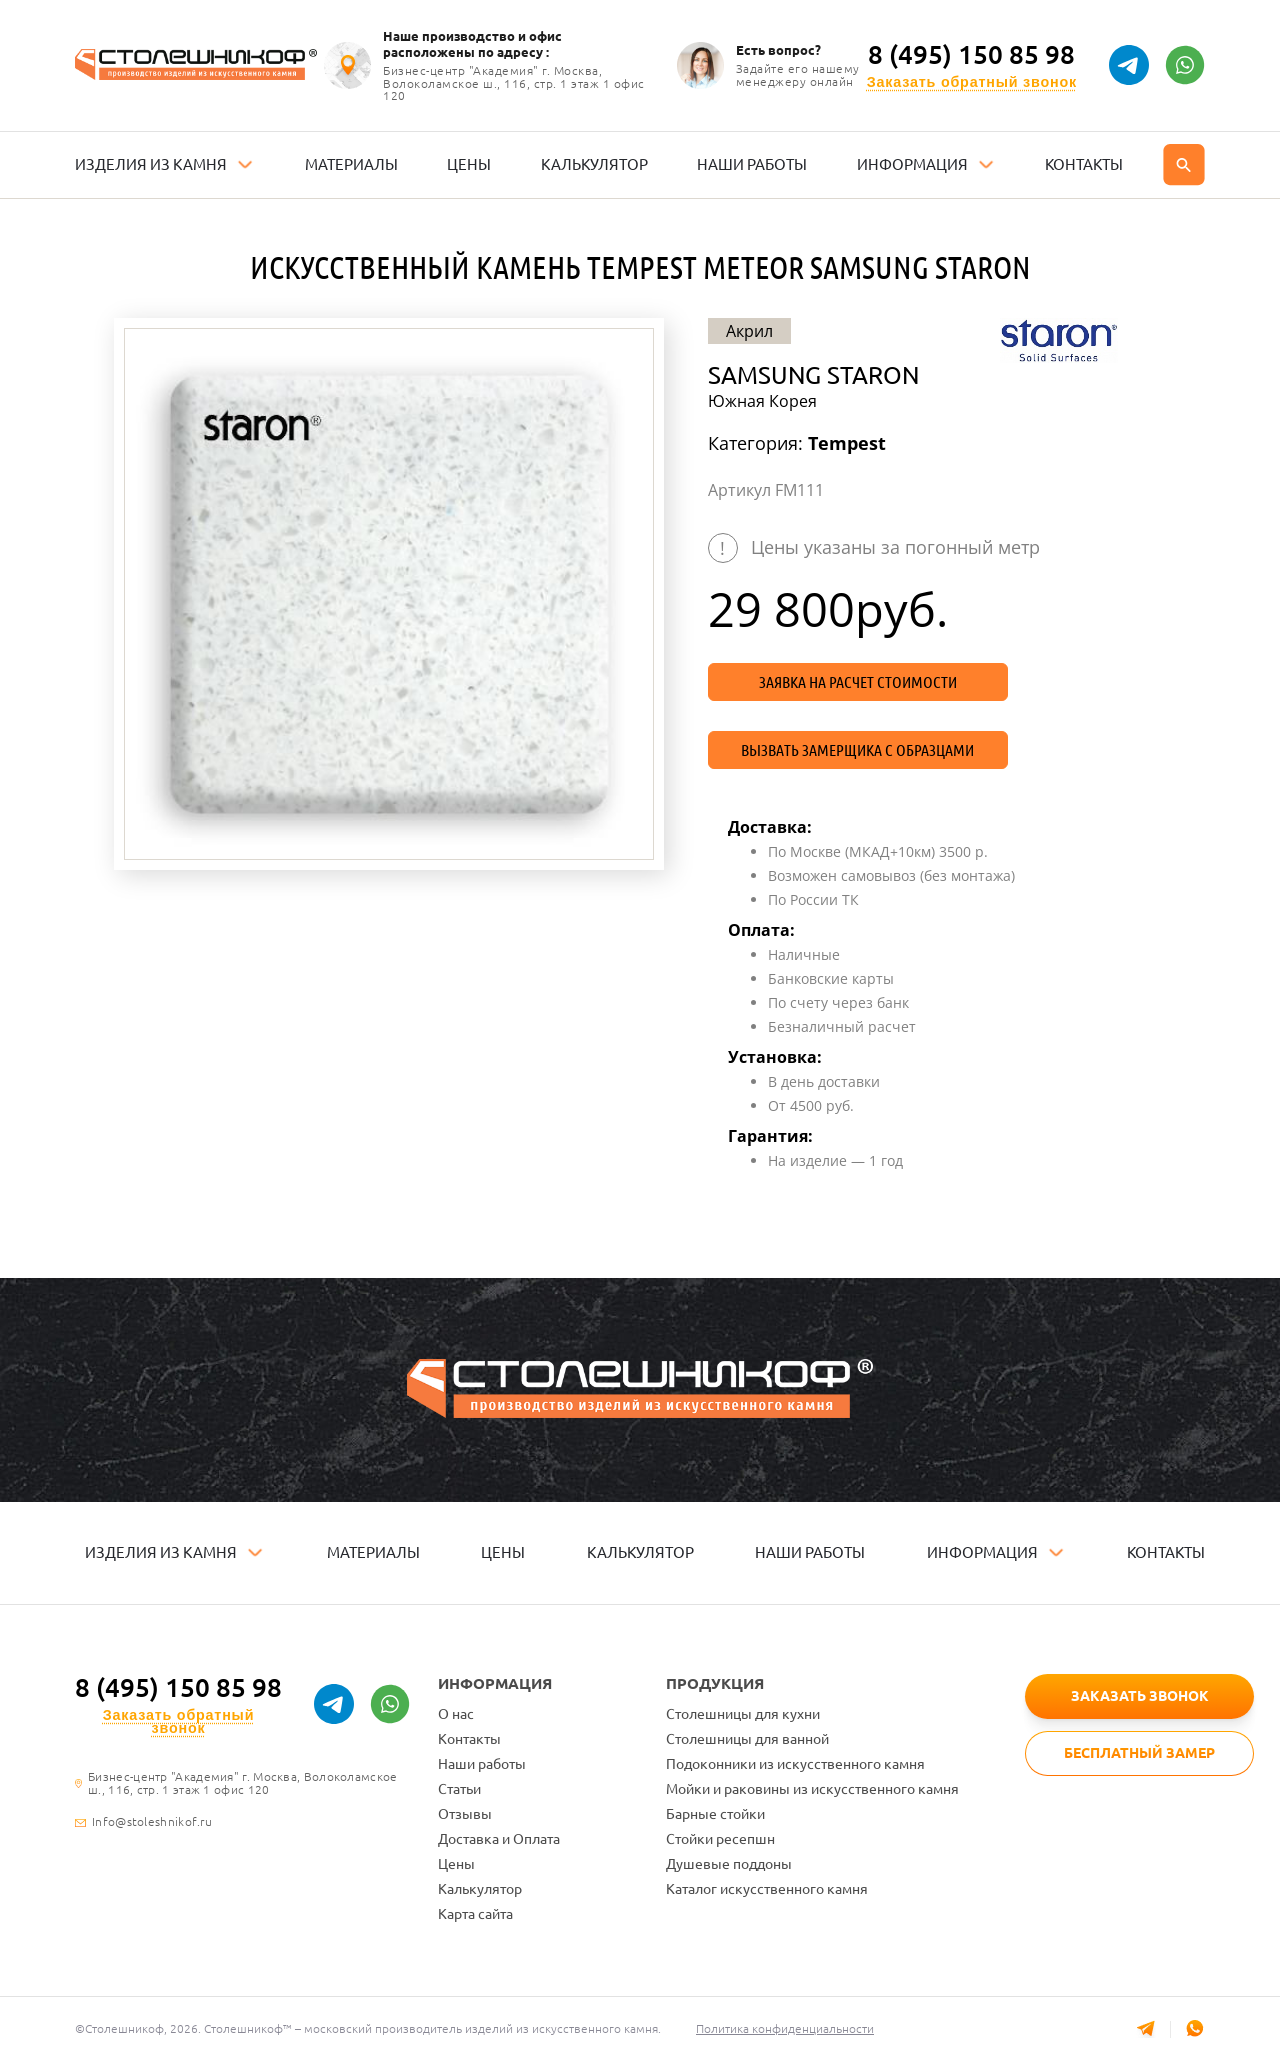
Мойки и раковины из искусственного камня (812, 1789)
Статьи (459, 1789)
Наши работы (482, 1764)
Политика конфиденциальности (785, 2028)
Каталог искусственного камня (767, 1889)
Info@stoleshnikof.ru (152, 1822)
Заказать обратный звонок (972, 82)
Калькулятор (480, 1889)
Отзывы (465, 1814)
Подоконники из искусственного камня (795, 1764)
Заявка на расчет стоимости (858, 682)
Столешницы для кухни (743, 1714)
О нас (456, 1714)
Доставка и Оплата (499, 1839)
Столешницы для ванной (747, 1739)
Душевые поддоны (729, 1864)
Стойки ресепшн (720, 1839)
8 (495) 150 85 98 (971, 55)
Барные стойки (715, 1814)
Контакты (469, 1739)
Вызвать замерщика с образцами (857, 750)
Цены (456, 1864)
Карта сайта (475, 1914)
